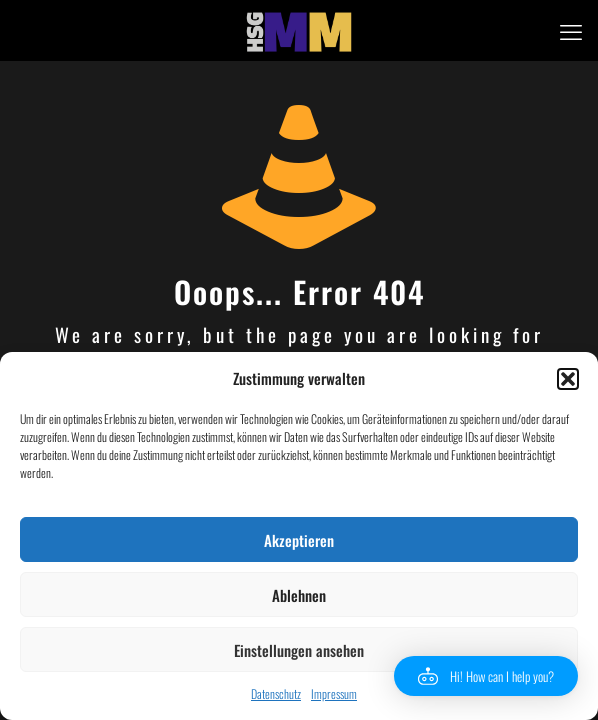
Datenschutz (276, 693)
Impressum (334, 693)
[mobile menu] (571, 30)
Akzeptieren (299, 540)
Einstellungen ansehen (299, 650)
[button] (568, 379)
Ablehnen (299, 595)
